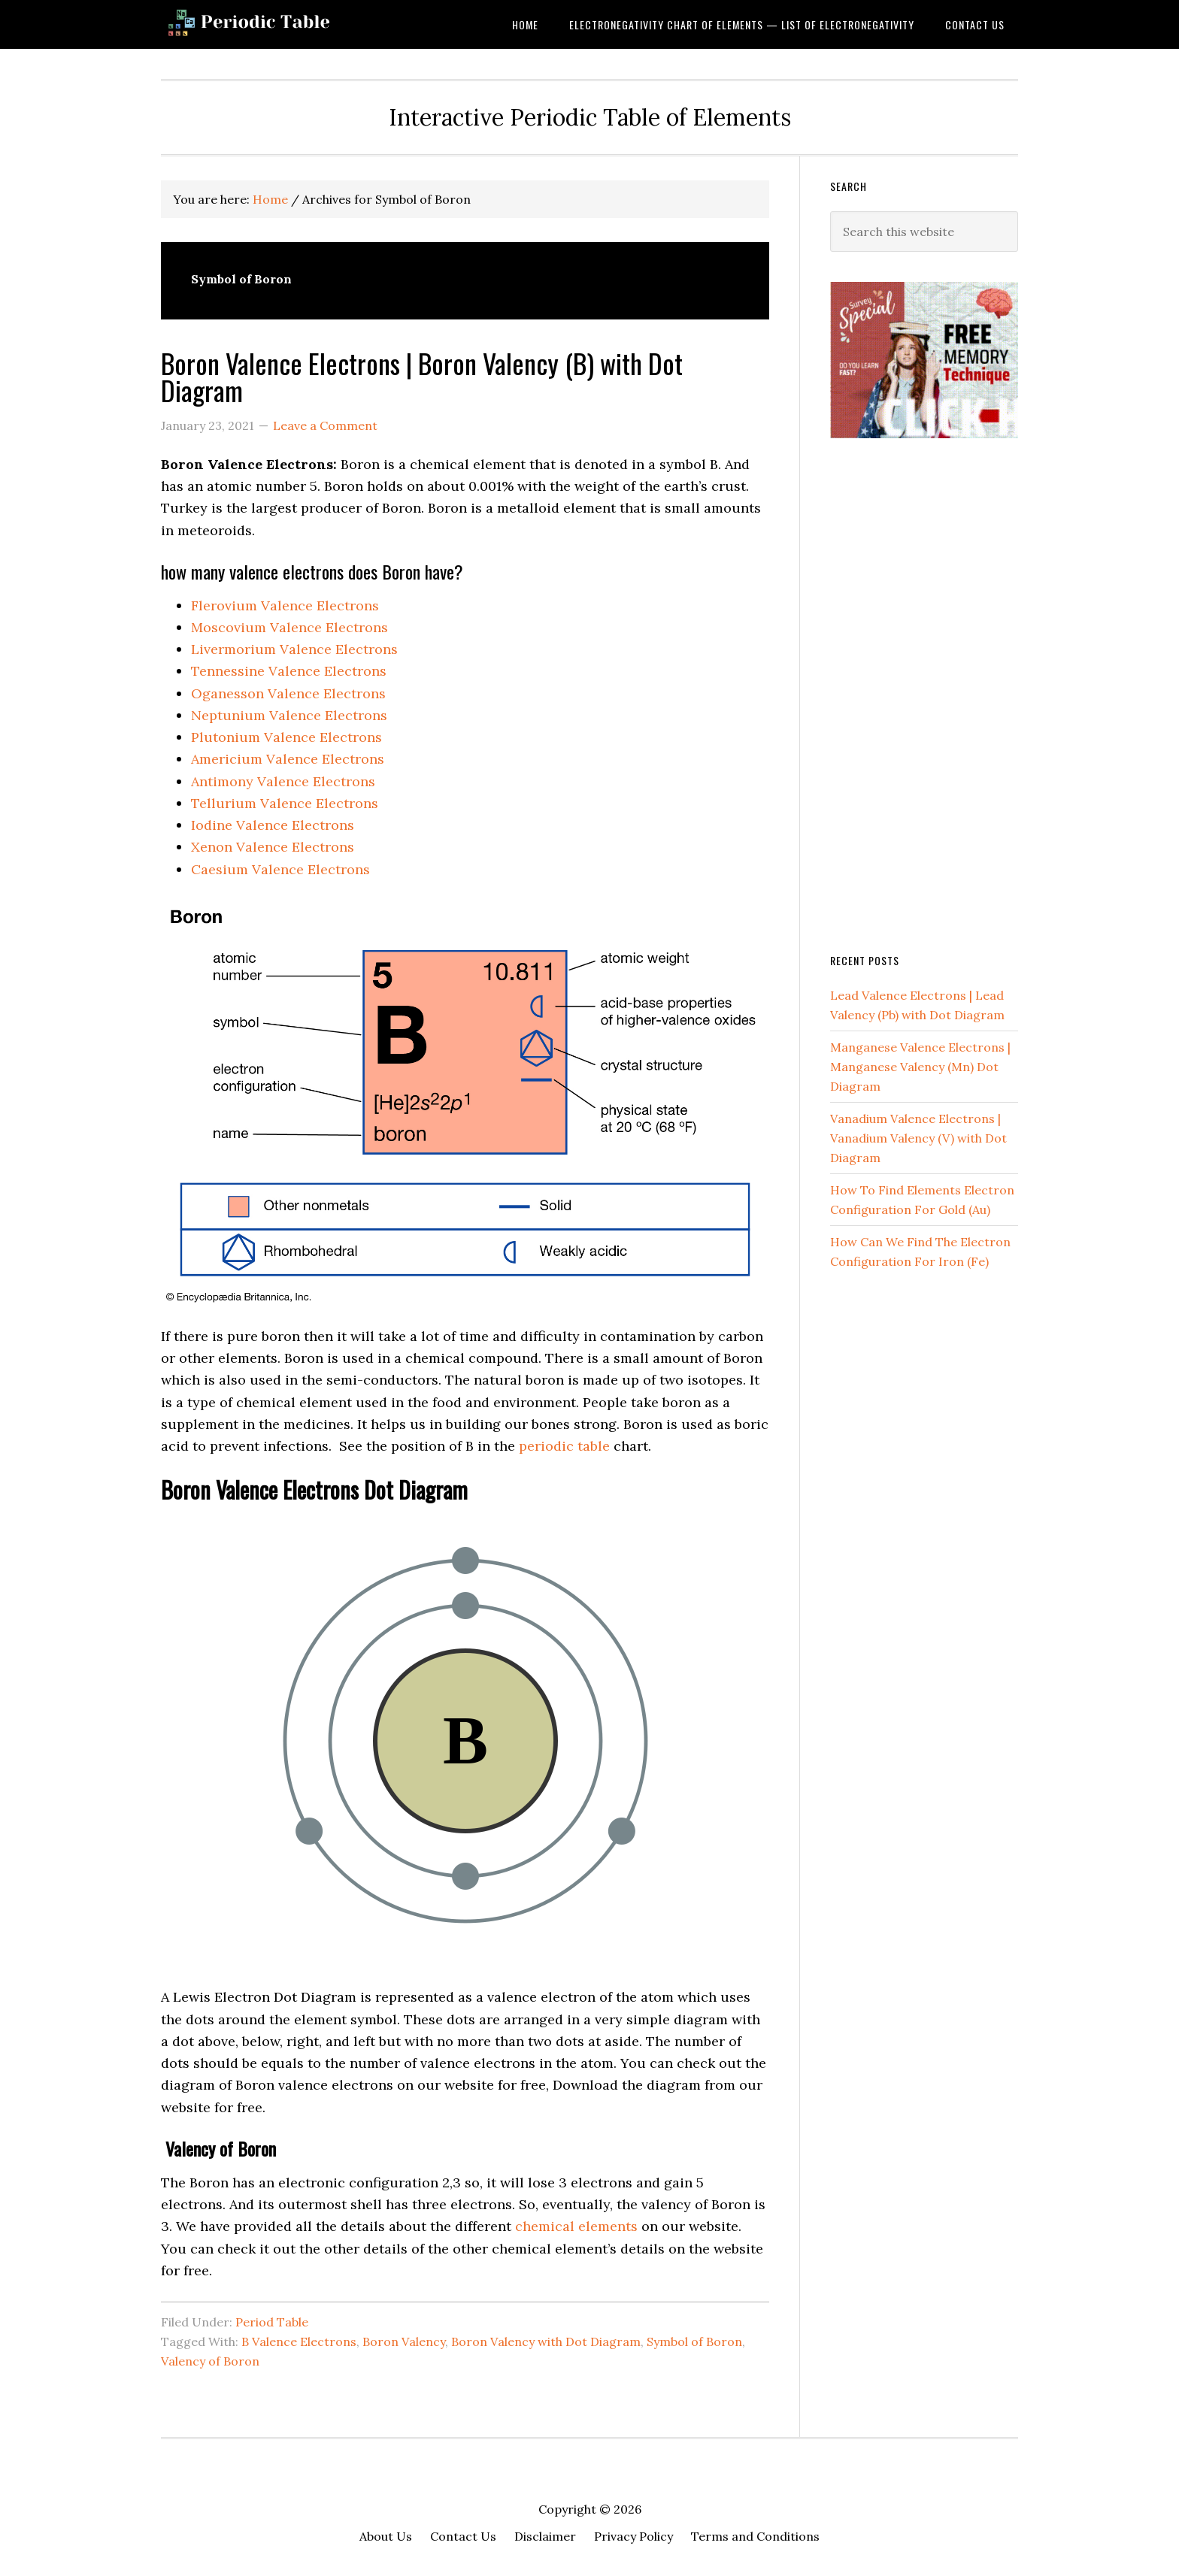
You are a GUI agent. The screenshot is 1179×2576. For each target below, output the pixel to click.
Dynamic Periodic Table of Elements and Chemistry (281, 24)
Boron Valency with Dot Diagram (546, 2341)
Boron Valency (403, 2341)
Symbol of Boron (694, 2341)
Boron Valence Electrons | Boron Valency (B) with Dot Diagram (422, 376)
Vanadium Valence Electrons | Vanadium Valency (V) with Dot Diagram (918, 1138)
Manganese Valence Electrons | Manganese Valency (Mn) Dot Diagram (920, 1067)
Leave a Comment (325, 425)
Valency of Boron (210, 2361)
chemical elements (576, 2226)
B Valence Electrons (298, 2341)
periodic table (564, 1445)
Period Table (271, 2321)
